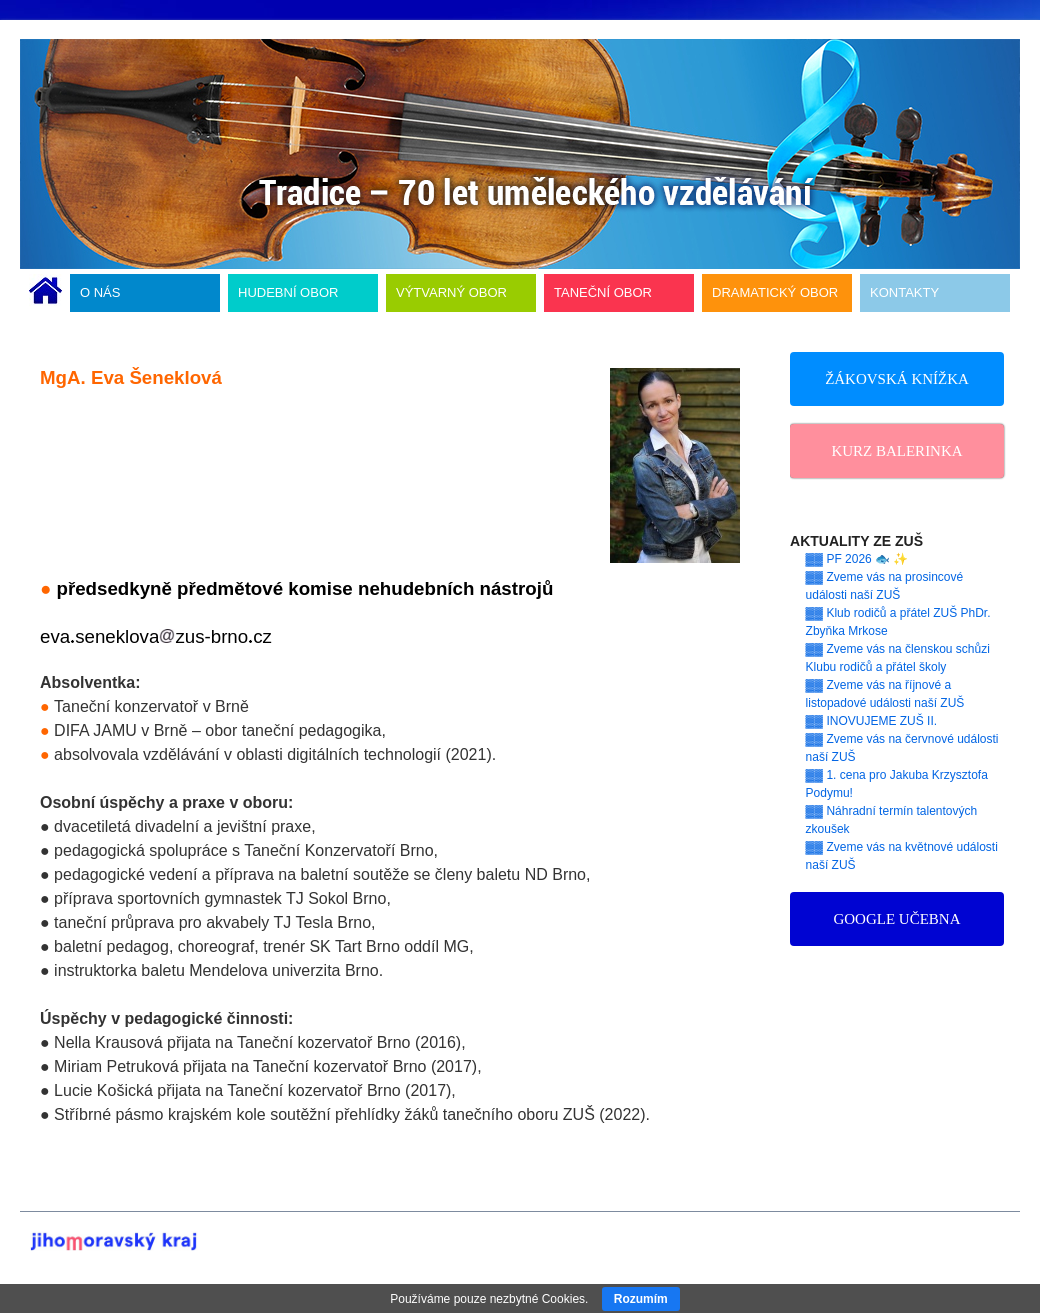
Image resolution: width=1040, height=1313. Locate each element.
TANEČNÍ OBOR (603, 292)
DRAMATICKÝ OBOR (775, 292)
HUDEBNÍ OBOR (288, 292)
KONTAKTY (904, 292)
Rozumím (641, 1299)
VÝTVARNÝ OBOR (451, 292)
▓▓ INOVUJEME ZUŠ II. (872, 721)
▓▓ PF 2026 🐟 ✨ (857, 559)
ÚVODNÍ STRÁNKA (45, 293)
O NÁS (100, 292)
